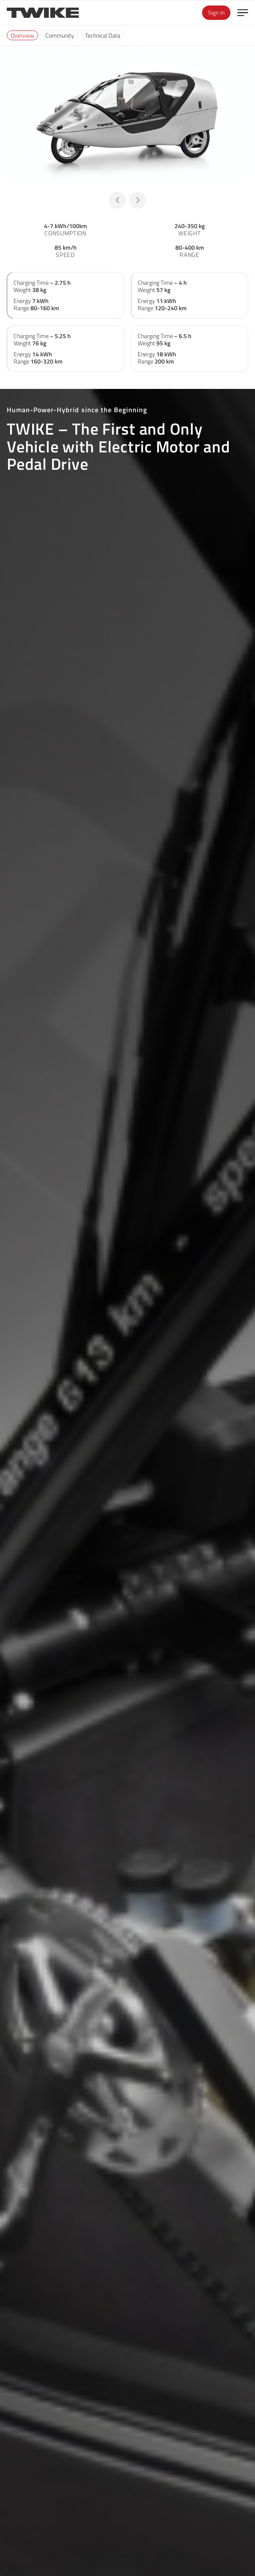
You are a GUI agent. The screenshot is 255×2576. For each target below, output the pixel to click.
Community (59, 35)
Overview (22, 35)
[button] (117, 200)
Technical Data (102, 35)
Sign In (216, 12)
